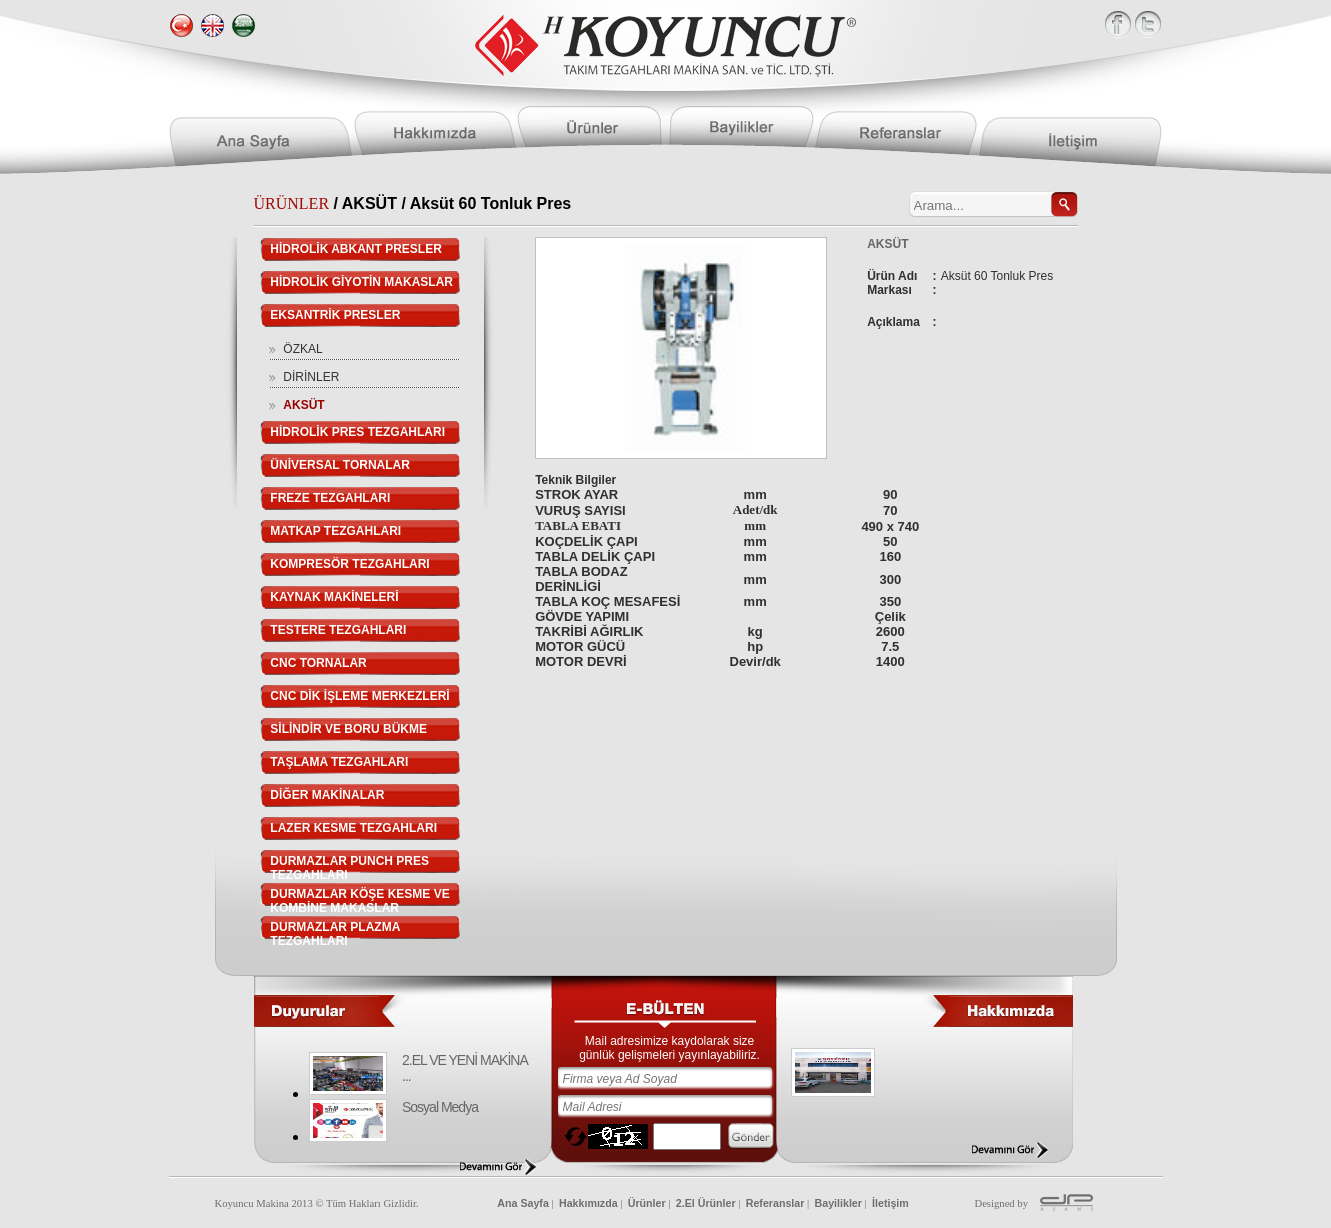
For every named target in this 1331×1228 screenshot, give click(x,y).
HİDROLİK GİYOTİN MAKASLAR (361, 282)
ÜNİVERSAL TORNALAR (340, 465)
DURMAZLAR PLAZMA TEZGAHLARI (335, 934)
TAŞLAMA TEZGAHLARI (339, 762)
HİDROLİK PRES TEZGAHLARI (357, 432)
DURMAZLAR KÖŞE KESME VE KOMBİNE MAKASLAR (359, 901)
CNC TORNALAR (318, 663)
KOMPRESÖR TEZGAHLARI (349, 564)
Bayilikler (838, 1203)
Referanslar (775, 1203)
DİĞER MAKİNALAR (327, 795)
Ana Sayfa (523, 1203)
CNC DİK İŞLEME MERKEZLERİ (359, 696)
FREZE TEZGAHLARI (330, 498)
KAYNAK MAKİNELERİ (334, 597)
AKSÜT (372, 203)
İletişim (890, 1203)
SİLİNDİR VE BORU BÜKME (348, 729)
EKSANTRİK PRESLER (335, 315)
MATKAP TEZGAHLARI (335, 531)
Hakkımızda (588, 1203)
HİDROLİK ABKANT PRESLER (356, 249)
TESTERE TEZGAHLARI (338, 630)
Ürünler (647, 1203)
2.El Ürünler (706, 1203)
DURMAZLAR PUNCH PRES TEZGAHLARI (349, 868)
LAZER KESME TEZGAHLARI (353, 828)
